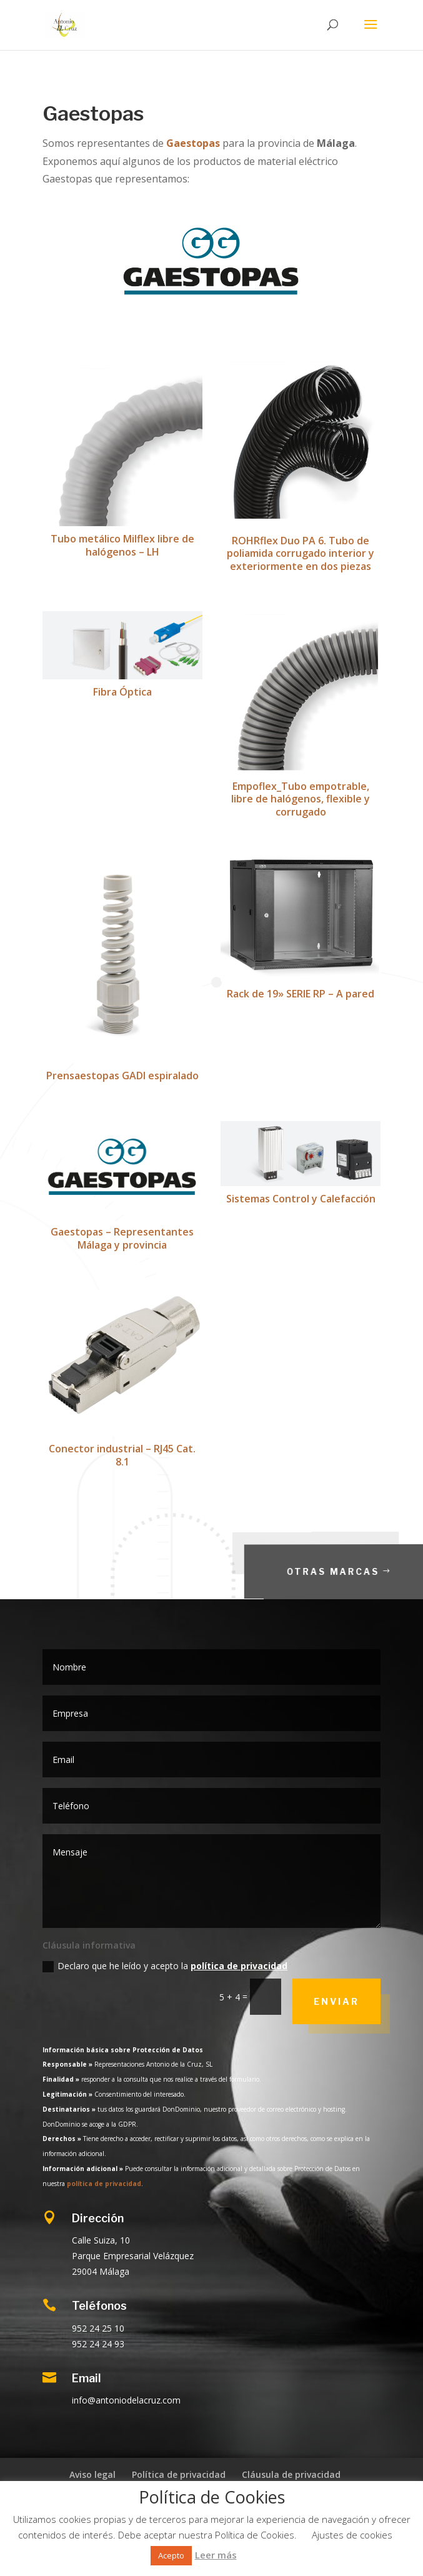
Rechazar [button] (256, 2555)
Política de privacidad (179, 2474)
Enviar (336, 2001)
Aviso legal (92, 2474)
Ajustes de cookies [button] (352, 2535)
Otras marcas (356, 1571)
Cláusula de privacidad (291, 2474)
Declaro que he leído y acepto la (164, 1966)
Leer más (216, 2555)
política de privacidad (239, 1966)
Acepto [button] (171, 2555)
